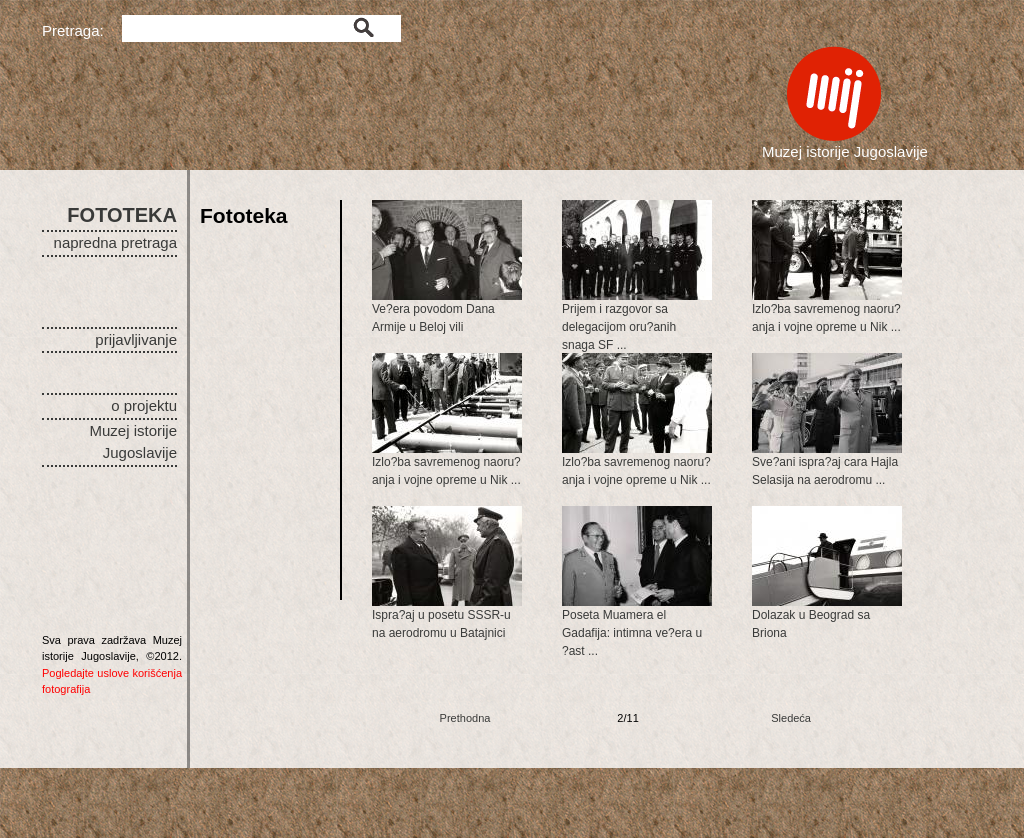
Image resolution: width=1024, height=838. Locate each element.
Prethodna (465, 718)
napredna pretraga (115, 242)
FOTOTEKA (122, 215)
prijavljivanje (136, 339)
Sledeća (791, 718)
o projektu (144, 405)
